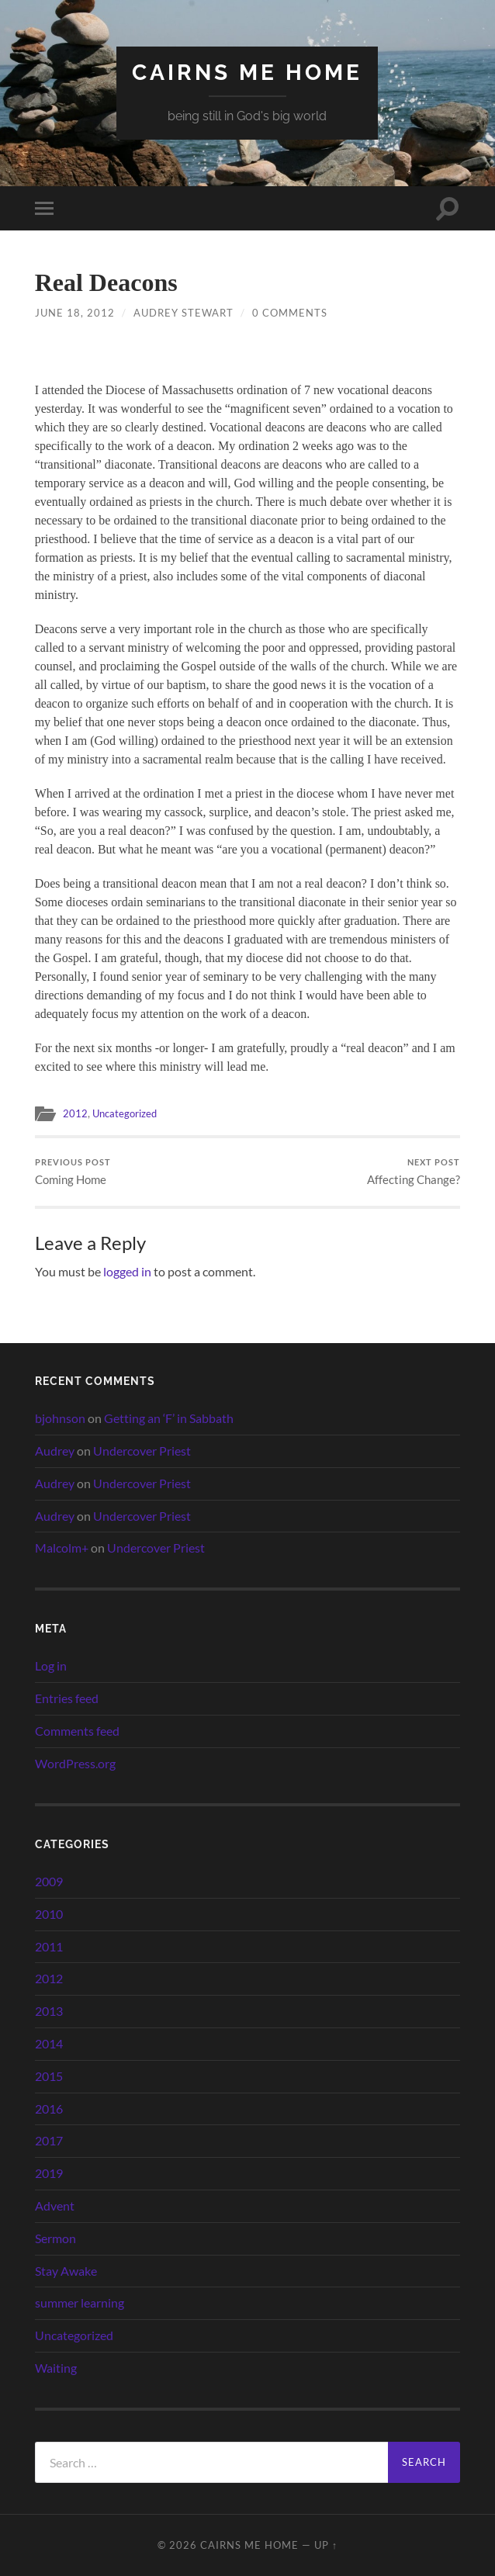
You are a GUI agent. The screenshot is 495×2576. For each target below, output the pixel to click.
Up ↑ (326, 2545)
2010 (49, 1913)
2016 (49, 2108)
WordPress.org (75, 1763)
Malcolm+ (61, 1548)
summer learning (79, 2303)
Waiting (56, 2367)
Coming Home (73, 1172)
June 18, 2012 (75, 312)
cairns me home (247, 72)
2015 (49, 2076)
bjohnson (60, 1418)
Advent (54, 2205)
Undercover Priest (142, 1451)
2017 (49, 2141)
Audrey (54, 1451)
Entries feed (67, 1698)
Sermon (55, 2238)
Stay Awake (66, 2270)
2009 (49, 1882)
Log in (51, 1666)
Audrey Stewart (183, 312)
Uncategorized (127, 1113)
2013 (49, 2011)
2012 (75, 1113)
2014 (49, 2044)
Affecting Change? (413, 1172)
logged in (127, 1272)
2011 (49, 1946)
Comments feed (77, 1731)
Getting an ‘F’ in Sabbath (169, 1418)
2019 (49, 2173)
